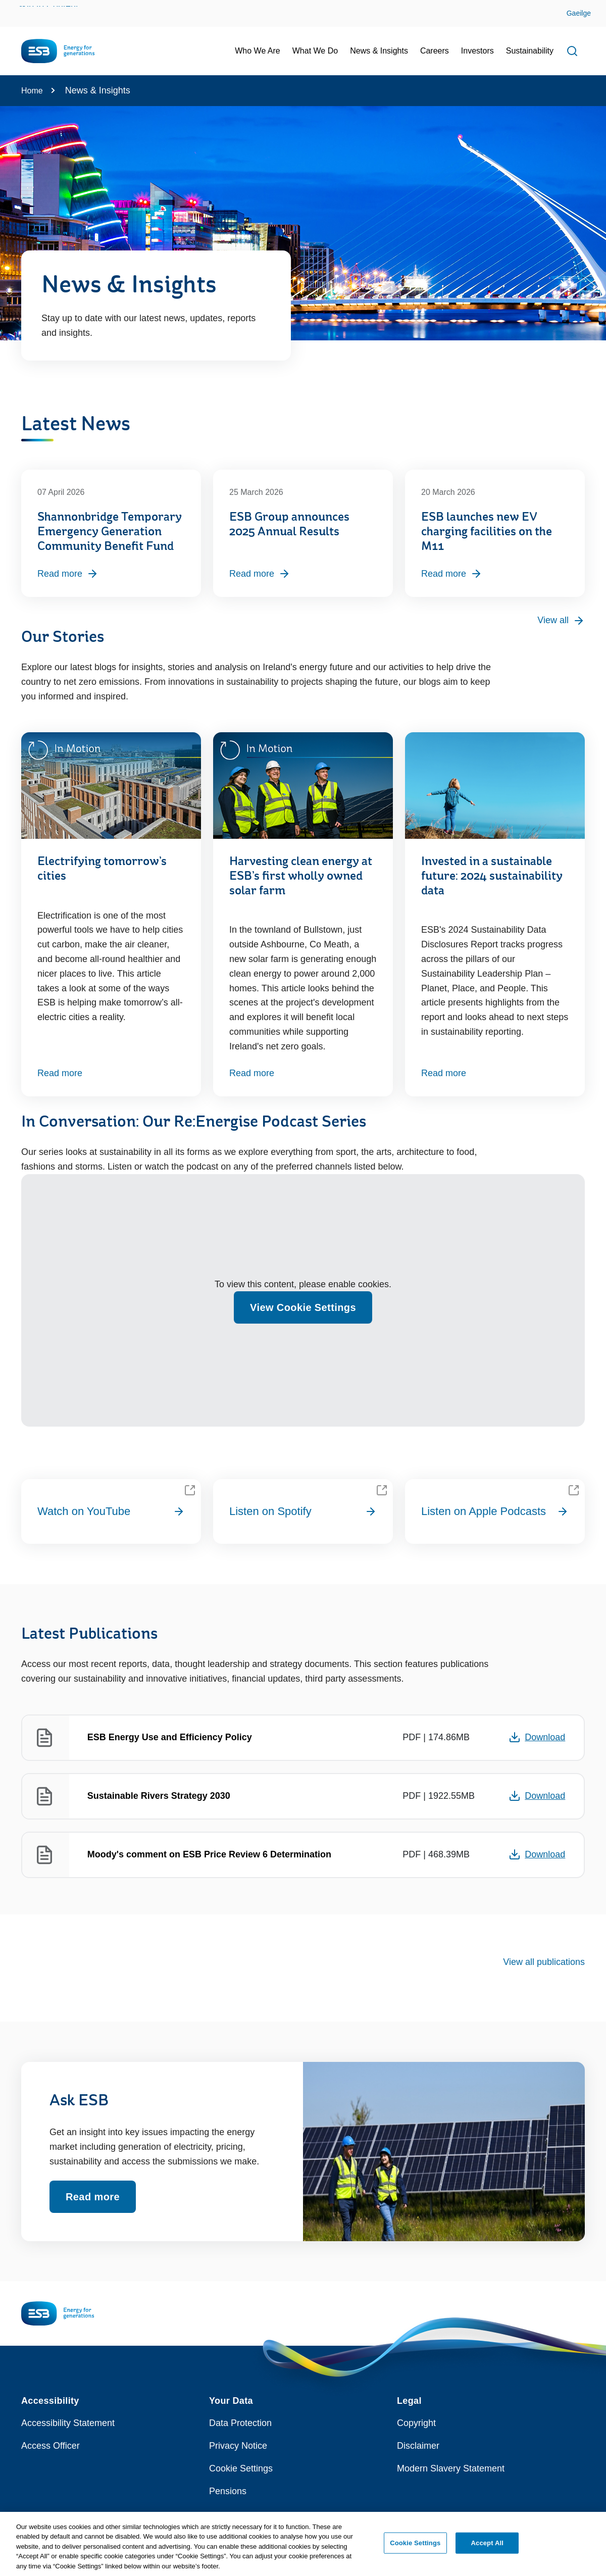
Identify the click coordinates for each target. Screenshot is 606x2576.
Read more (59, 1073)
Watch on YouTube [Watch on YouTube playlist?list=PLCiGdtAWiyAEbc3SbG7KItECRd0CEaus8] (111, 1511)
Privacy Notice (238, 2446)
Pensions (227, 2491)
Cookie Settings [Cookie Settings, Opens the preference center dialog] (415, 2547)
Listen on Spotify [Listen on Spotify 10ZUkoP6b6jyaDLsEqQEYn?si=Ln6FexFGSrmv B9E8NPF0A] (303, 1511)
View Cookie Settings (303, 1307)
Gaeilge (579, 13)
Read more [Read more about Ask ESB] (93, 2196)
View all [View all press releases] (561, 621)
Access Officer (50, 2446)
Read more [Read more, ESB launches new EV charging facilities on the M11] (451, 574)
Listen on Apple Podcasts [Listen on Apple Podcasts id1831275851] (495, 1511)
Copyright (416, 2423)
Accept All (487, 2547)
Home (32, 90)
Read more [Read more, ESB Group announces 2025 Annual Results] (259, 574)
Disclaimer (418, 2446)
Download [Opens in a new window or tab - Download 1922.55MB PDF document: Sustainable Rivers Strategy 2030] (537, 1796)
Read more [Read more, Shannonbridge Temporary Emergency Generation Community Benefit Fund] (67, 574)
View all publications (544, 1962)
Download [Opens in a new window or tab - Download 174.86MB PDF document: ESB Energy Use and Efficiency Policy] (537, 1737)
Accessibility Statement (68, 2423)
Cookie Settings (241, 2468)
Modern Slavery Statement (450, 2468)
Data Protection (240, 2423)
